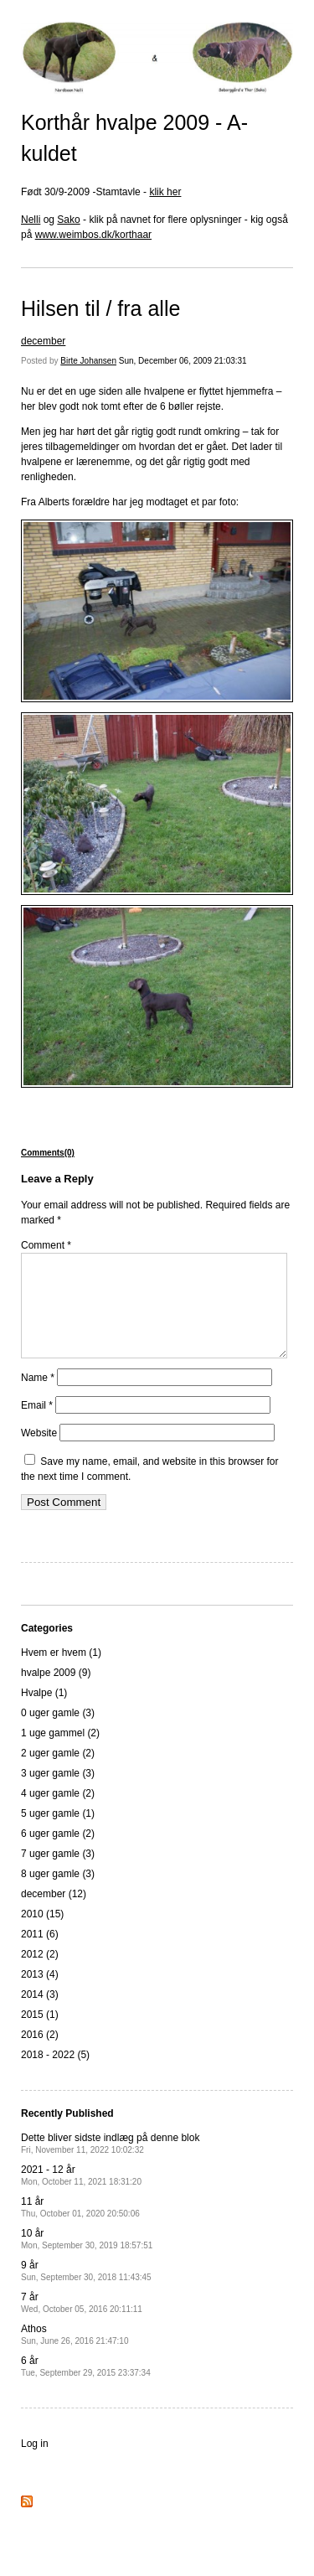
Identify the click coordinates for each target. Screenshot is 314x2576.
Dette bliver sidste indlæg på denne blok (110, 2163)
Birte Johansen (88, 360)
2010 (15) (42, 1934)
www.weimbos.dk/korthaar (93, 235)
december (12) (53, 1914)
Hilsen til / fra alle (100, 308)
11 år (80, 2227)
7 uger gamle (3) (58, 1874)
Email (37, 1425)
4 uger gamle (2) (58, 1813)
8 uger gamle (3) (58, 1894)
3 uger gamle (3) (58, 1793)
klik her (165, 192)
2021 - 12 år (81, 2195)
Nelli (30, 219)
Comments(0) (48, 1152)
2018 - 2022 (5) (55, 2075)
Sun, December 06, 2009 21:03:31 (183, 360)
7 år (81, 2322)
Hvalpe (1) (44, 1713)
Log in (35, 2464)
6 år (86, 2386)
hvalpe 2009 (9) (55, 1693)
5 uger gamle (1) (58, 1833)
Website (39, 1453)
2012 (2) (40, 1974)
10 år (86, 2259)
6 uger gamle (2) (58, 1854)
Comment (46, 1245)
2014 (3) (40, 2014)
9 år (86, 2290)
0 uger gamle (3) (58, 1733)
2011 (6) (40, 1954)
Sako (68, 219)
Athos (74, 2354)
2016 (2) (40, 2055)
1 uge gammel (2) (60, 1753)
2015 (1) (40, 2035)
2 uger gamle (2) (58, 1773)
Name (37, 1398)
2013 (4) (40, 1994)
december (43, 341)
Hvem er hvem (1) (61, 1673)
